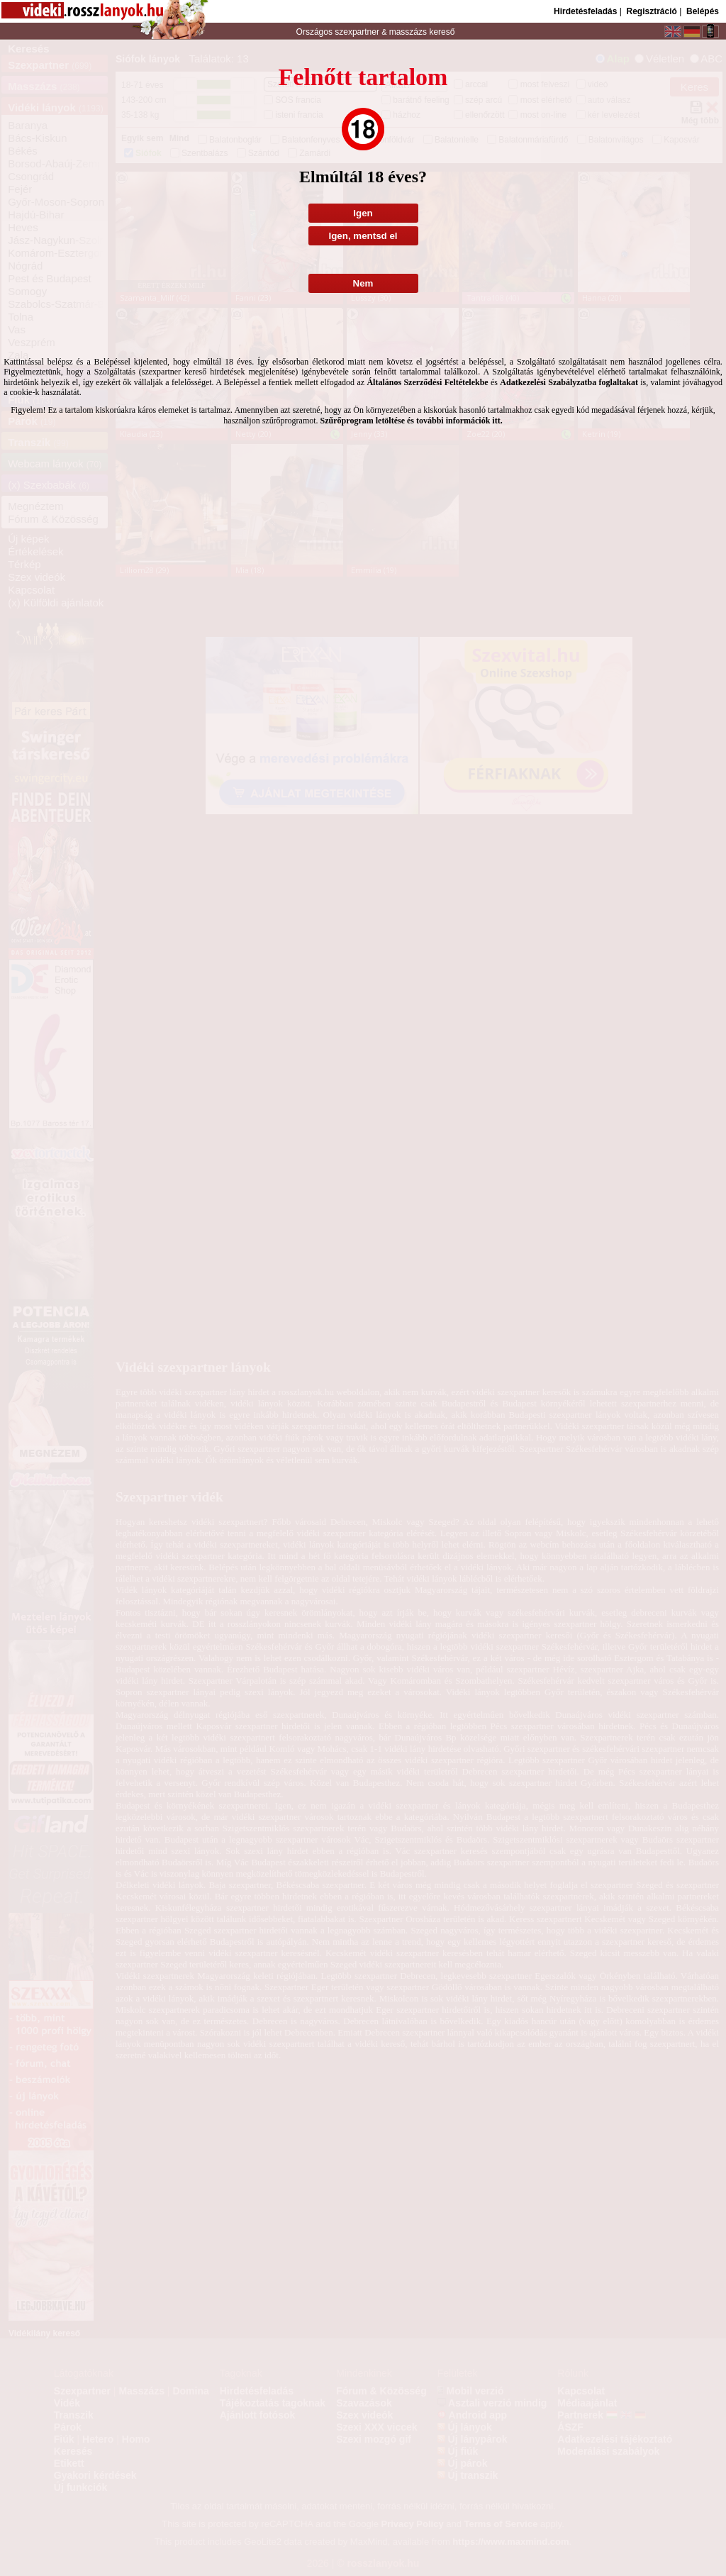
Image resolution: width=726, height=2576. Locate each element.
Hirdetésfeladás (585, 11)
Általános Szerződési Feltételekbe (427, 382)
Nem (363, 283)
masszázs (409, 32)
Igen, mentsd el (362, 236)
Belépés (702, 11)
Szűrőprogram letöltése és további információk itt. (411, 421)
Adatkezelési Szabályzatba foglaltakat (569, 382)
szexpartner (357, 32)
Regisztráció (651, 11)
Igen (362, 213)
